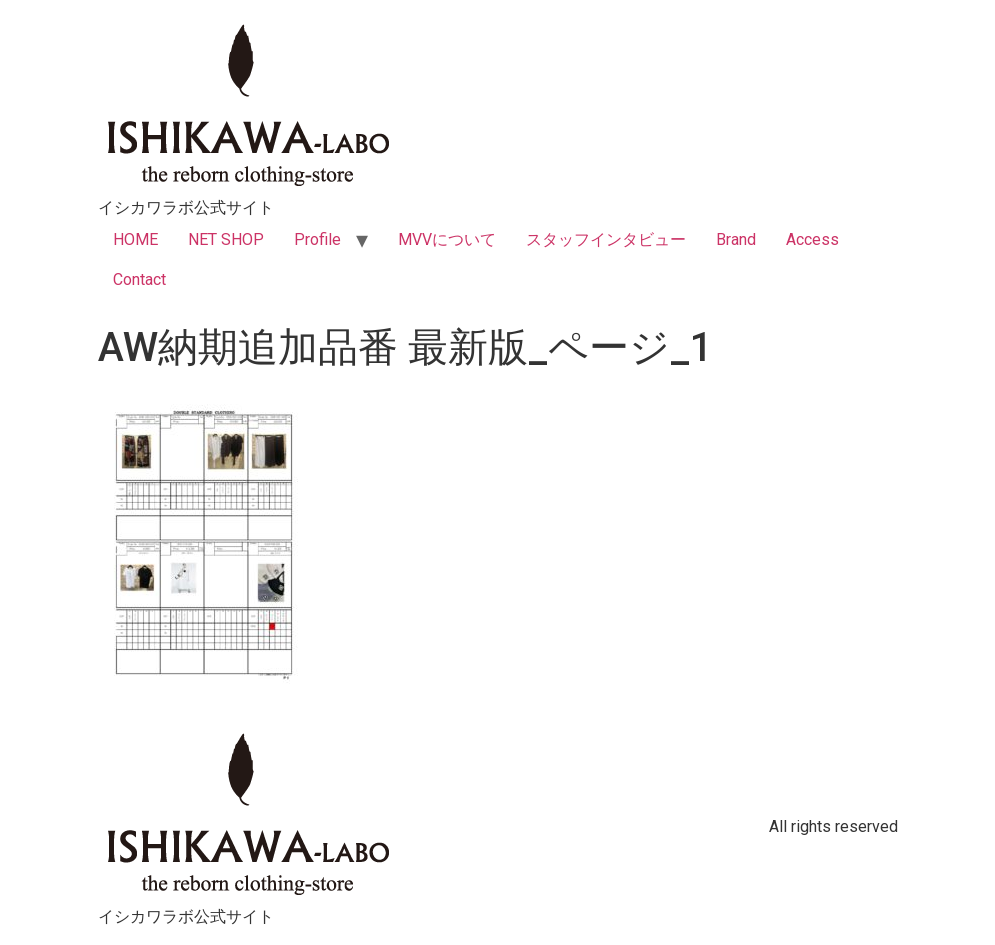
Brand (736, 239)
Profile (317, 239)
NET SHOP (226, 239)
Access (812, 239)
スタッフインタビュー (606, 239)
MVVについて (447, 239)
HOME (135, 239)
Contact (139, 279)
